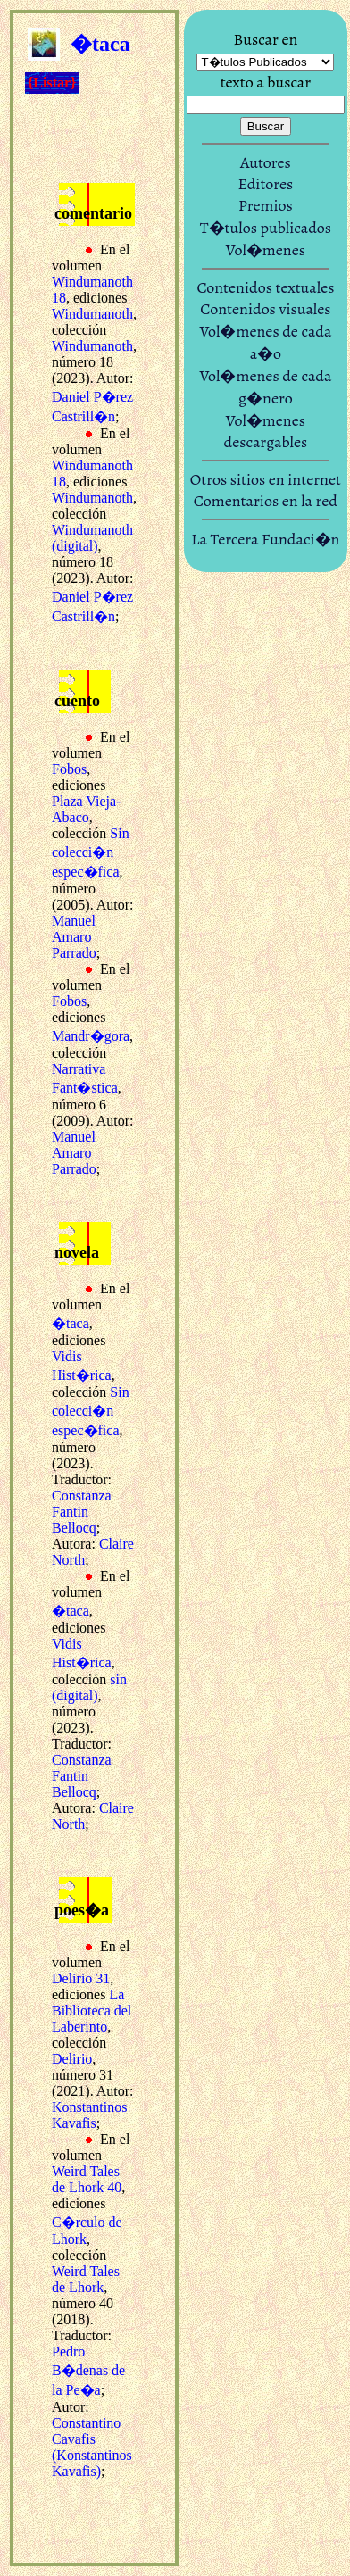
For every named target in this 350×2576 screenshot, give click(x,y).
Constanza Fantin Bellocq (82, 1511)
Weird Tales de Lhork (86, 2279)
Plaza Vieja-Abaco (86, 809)
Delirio (72, 2058)
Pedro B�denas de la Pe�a (88, 2370)
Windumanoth (92, 313)
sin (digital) (89, 1687)
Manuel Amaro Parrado (74, 936)
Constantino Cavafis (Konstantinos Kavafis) (92, 2447)
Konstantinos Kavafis (89, 2115)
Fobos (69, 769)
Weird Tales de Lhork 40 (86, 2179)
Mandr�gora (90, 1035)
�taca (70, 1323)
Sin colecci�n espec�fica (90, 852)
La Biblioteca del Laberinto (91, 2010)
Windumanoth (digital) (92, 537)
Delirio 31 (81, 1978)
